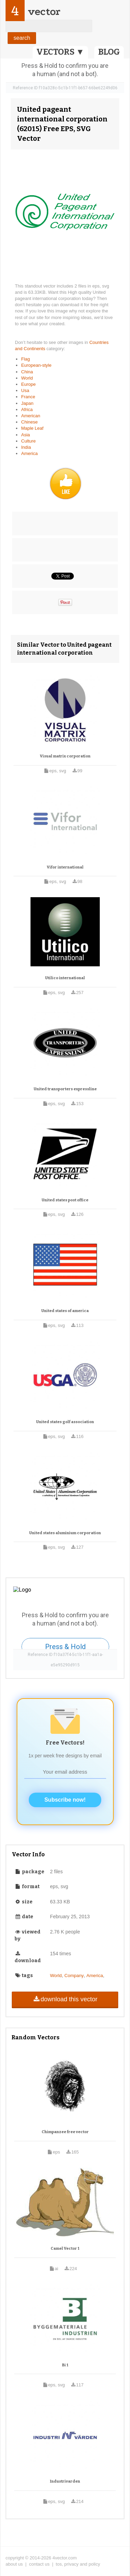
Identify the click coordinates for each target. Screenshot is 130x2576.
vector (44, 12)
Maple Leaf (32, 428)
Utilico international (65, 978)
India (26, 447)
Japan (27, 403)
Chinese (29, 422)
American (30, 415)
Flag (25, 359)
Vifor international (65, 867)
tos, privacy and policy (78, 2564)
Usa (25, 390)
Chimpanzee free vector (65, 2132)
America (29, 453)
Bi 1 (65, 2365)
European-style (36, 365)
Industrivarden (65, 2481)
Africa (27, 409)
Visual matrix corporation (65, 756)
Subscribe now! (65, 1800)
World (27, 378)
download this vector (65, 1999)
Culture (28, 441)
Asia (25, 434)
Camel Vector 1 (65, 2248)
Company (74, 1975)
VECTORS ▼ (60, 52)
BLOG (109, 52)
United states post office (65, 1200)
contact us (39, 2564)
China (27, 371)
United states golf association (65, 1422)
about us (14, 2564)
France (28, 396)
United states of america (65, 1311)
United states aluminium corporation (65, 1533)
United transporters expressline (65, 1089)
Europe (28, 384)
